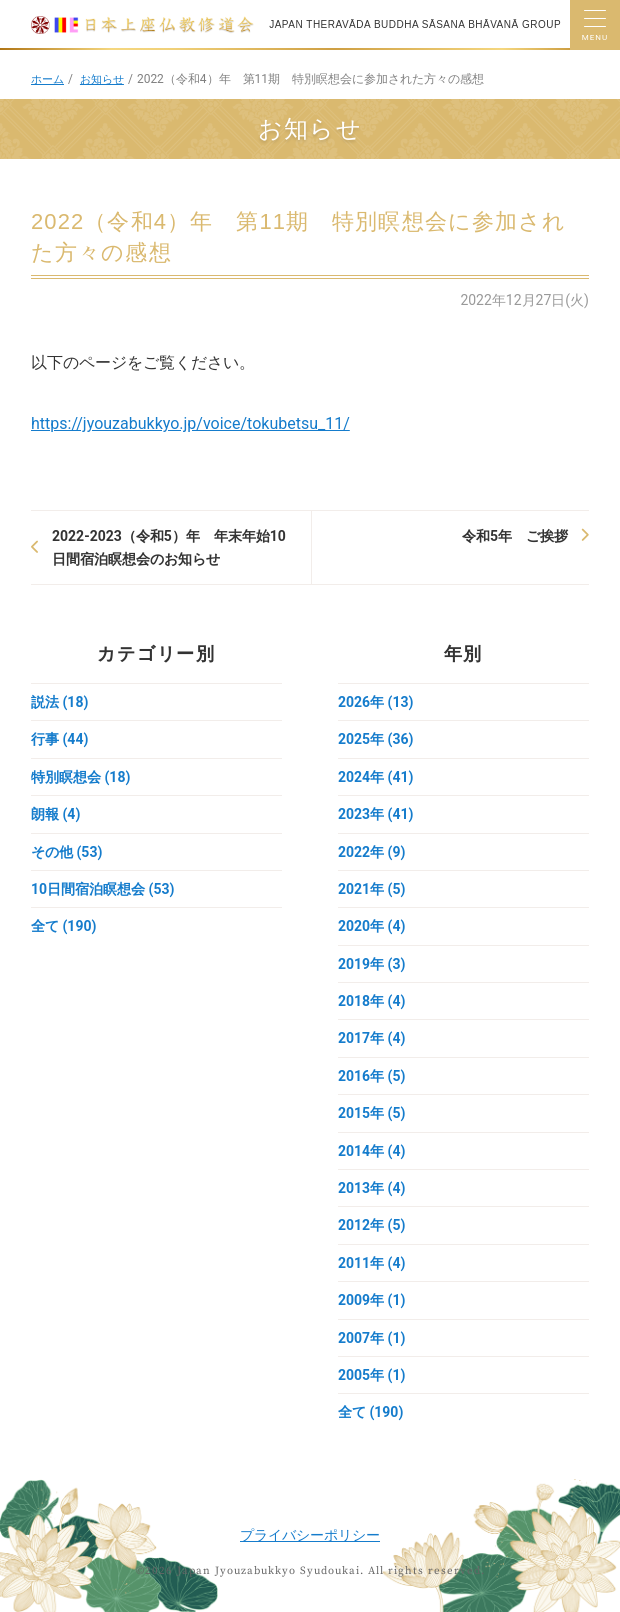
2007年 (371, 1338)
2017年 (371, 1038)
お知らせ (107, 79)
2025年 (375, 739)
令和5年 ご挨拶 (515, 536)
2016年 (371, 1076)
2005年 (371, 1375)
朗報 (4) (55, 814)
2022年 (371, 852)
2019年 (371, 964)
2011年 (371, 1263)
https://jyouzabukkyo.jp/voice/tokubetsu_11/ (190, 423)
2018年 (371, 1001)
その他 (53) (66, 852)
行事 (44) (59, 739)
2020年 (371, 926)
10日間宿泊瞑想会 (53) (102, 889)
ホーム (49, 79)
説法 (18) (59, 702)
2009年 (371, 1300)
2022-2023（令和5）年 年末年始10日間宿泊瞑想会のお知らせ (169, 547)
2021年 (371, 889)
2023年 (375, 814)
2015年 (371, 1113)
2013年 (371, 1188)
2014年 (371, 1151)
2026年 (375, 702)
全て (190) (63, 926)
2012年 (371, 1225)
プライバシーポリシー (310, 1535)
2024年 (375, 777)
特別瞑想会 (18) (80, 777)
